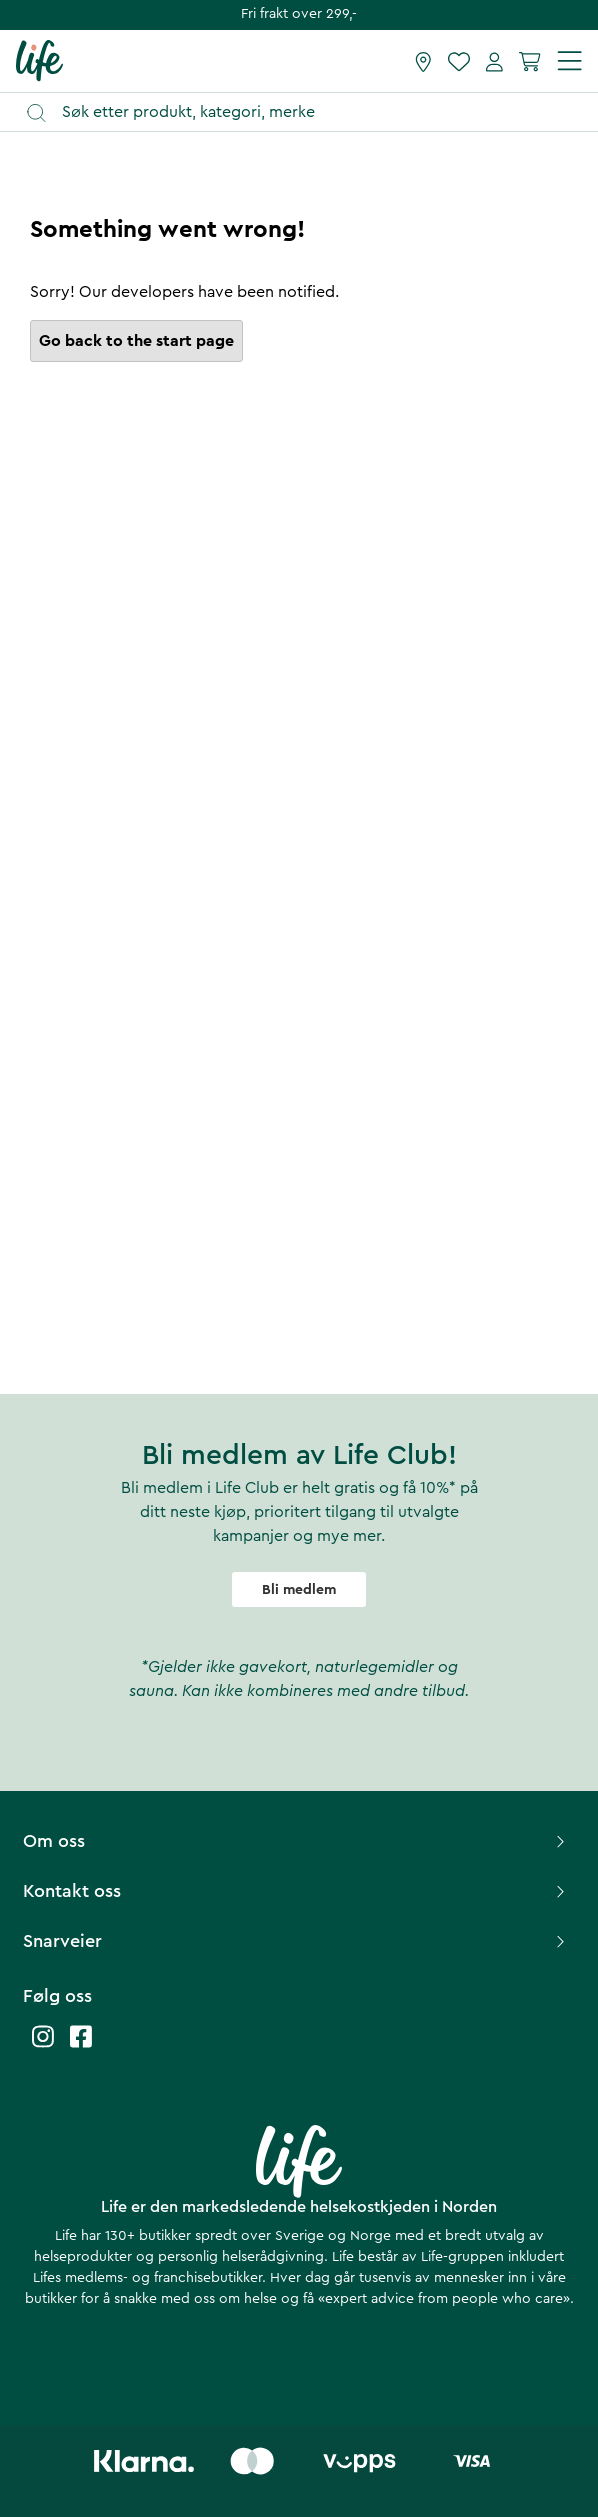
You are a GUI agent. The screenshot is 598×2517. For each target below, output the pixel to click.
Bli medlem (299, 1590)
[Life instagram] (43, 2046)
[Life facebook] (81, 2046)
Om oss (296, 1841)
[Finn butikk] (423, 61)
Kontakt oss (296, 1891)
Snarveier (296, 1941)
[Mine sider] (494, 61)
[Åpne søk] (308, 112)
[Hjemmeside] (39, 60)
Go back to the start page (136, 341)
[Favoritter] (459, 61)
